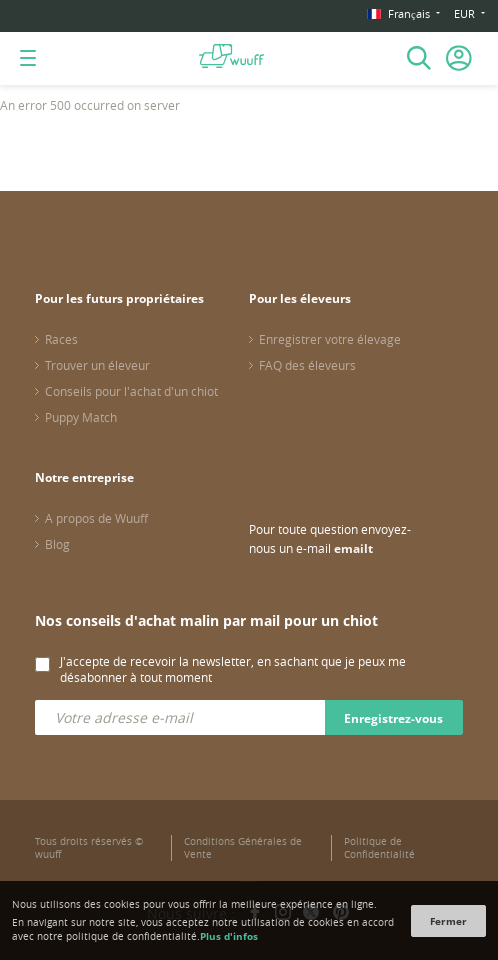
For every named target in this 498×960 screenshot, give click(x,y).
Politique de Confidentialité (379, 848)
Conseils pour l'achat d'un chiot (131, 391)
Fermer (448, 921)
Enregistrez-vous (393, 718)
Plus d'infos (229, 936)
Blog (57, 544)
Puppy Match (81, 417)
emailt (353, 548)
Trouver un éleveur (97, 365)
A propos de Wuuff (96, 518)
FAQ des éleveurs (307, 365)
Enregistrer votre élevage (330, 339)
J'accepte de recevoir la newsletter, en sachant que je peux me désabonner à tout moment (233, 669)
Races (61, 339)
